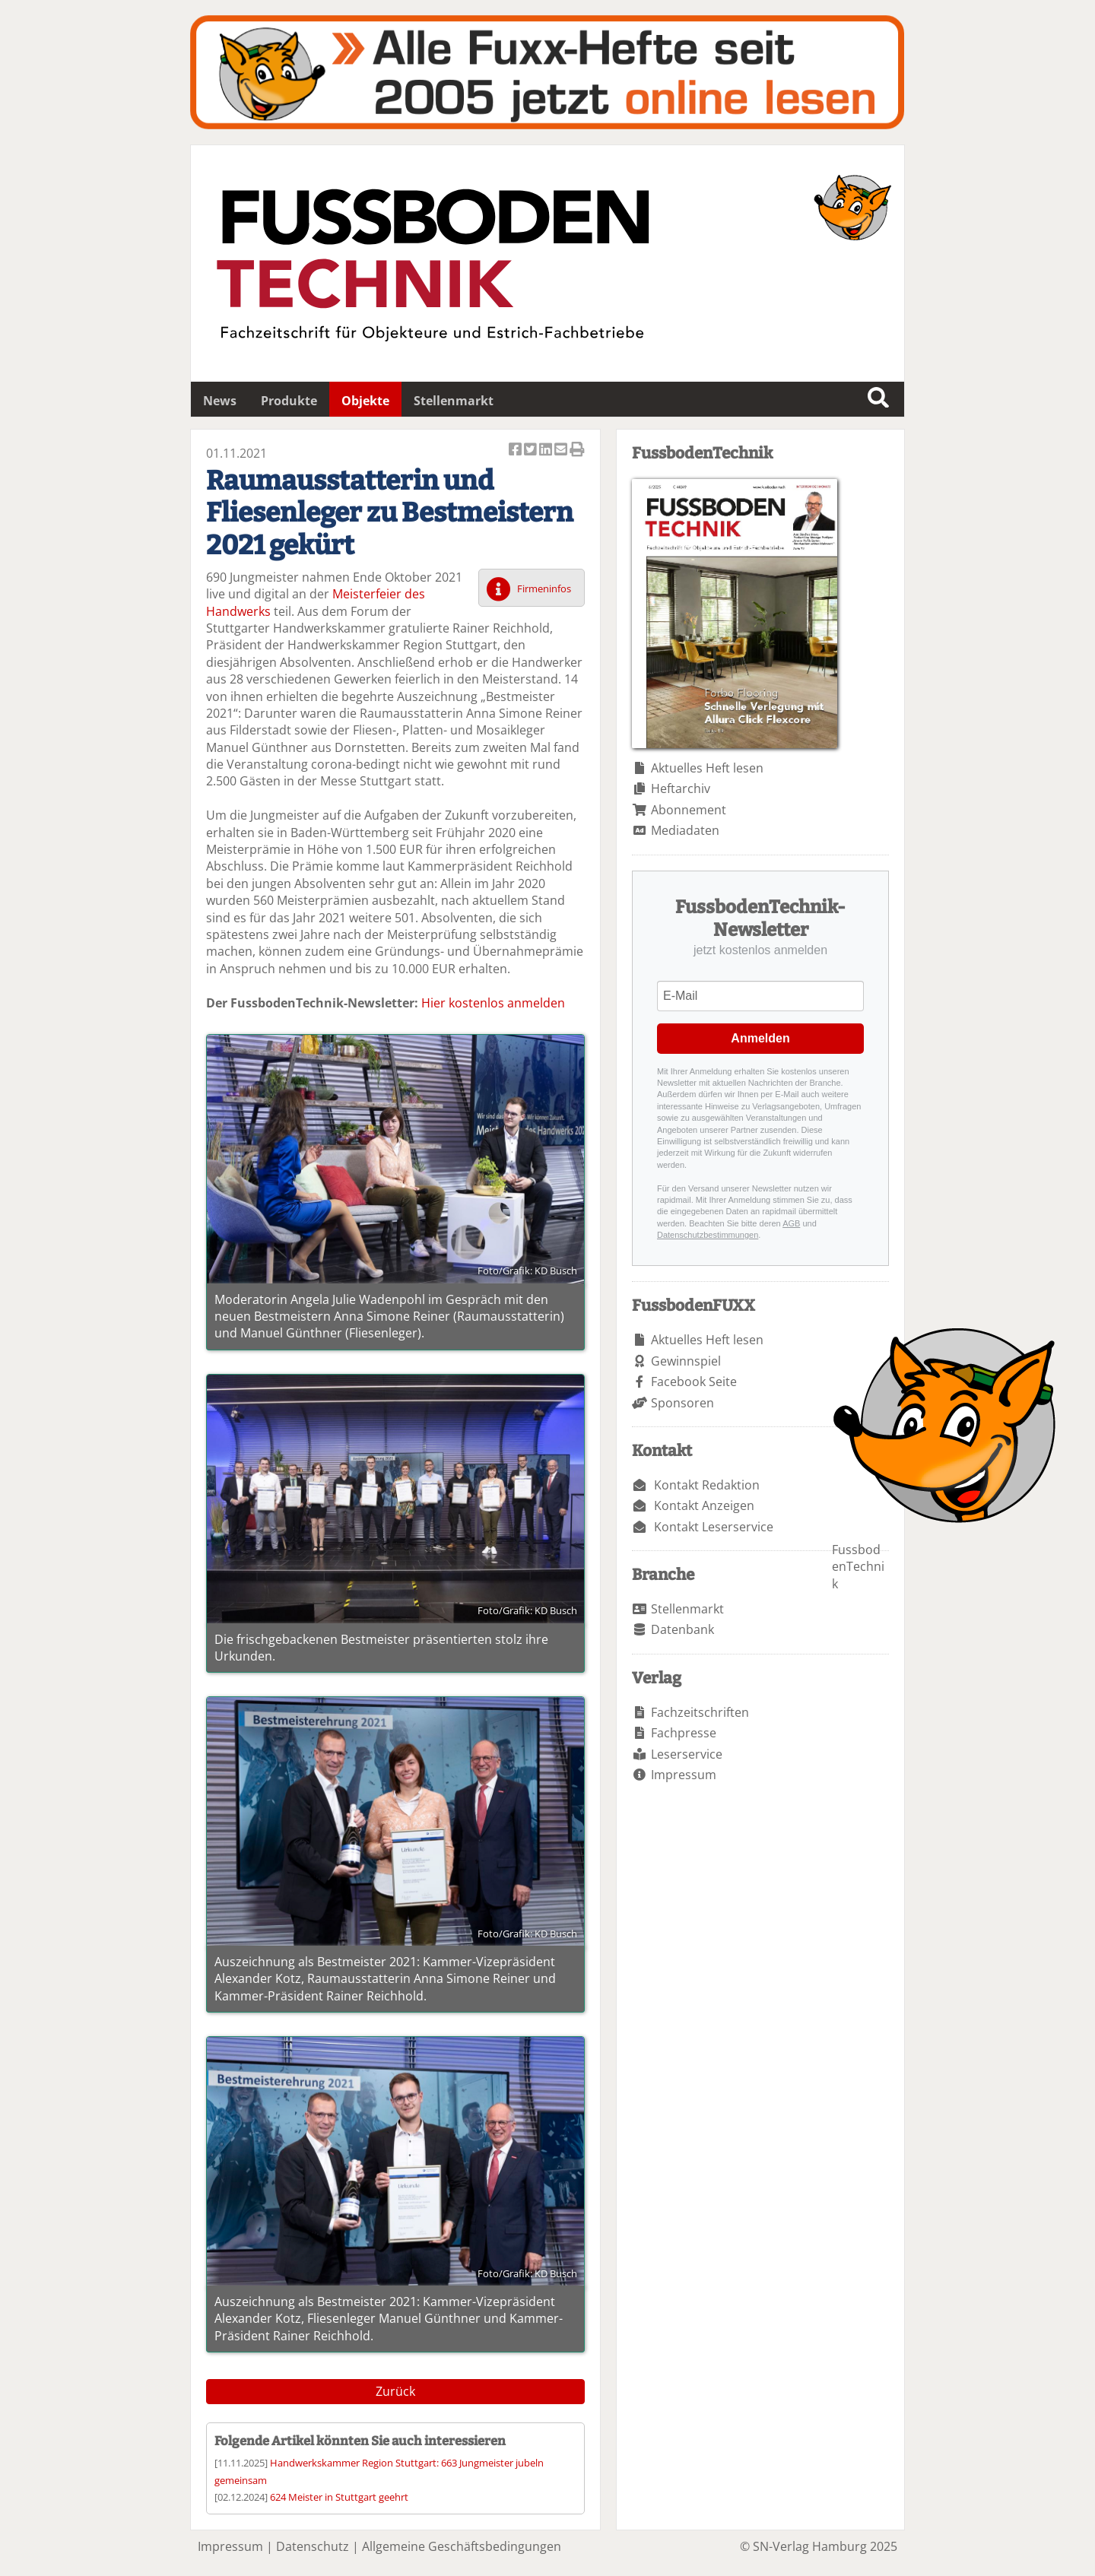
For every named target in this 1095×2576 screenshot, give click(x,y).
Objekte (365, 400)
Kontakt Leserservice (713, 1526)
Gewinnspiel (686, 1361)
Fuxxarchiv (547, 72)
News (219, 400)
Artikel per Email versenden (562, 450)
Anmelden (760, 1038)
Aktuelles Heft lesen (707, 768)
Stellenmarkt (454, 400)
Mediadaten (685, 830)
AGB (791, 1223)
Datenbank (682, 1629)
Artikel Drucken (577, 450)
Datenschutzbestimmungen (707, 1234)
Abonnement (688, 809)
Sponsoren (682, 1402)
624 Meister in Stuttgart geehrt (339, 2497)
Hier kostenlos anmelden (493, 1003)
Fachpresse (683, 1732)
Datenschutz (312, 2546)
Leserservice (686, 1754)
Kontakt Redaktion (707, 1485)
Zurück (395, 2391)
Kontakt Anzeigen (704, 1505)
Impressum (683, 1774)
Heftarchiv (680, 788)
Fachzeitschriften (700, 1712)
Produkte (289, 400)
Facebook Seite (694, 1381)
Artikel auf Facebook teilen (516, 450)
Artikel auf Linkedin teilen (546, 450)
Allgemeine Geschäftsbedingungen (461, 2546)
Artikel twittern (531, 450)
